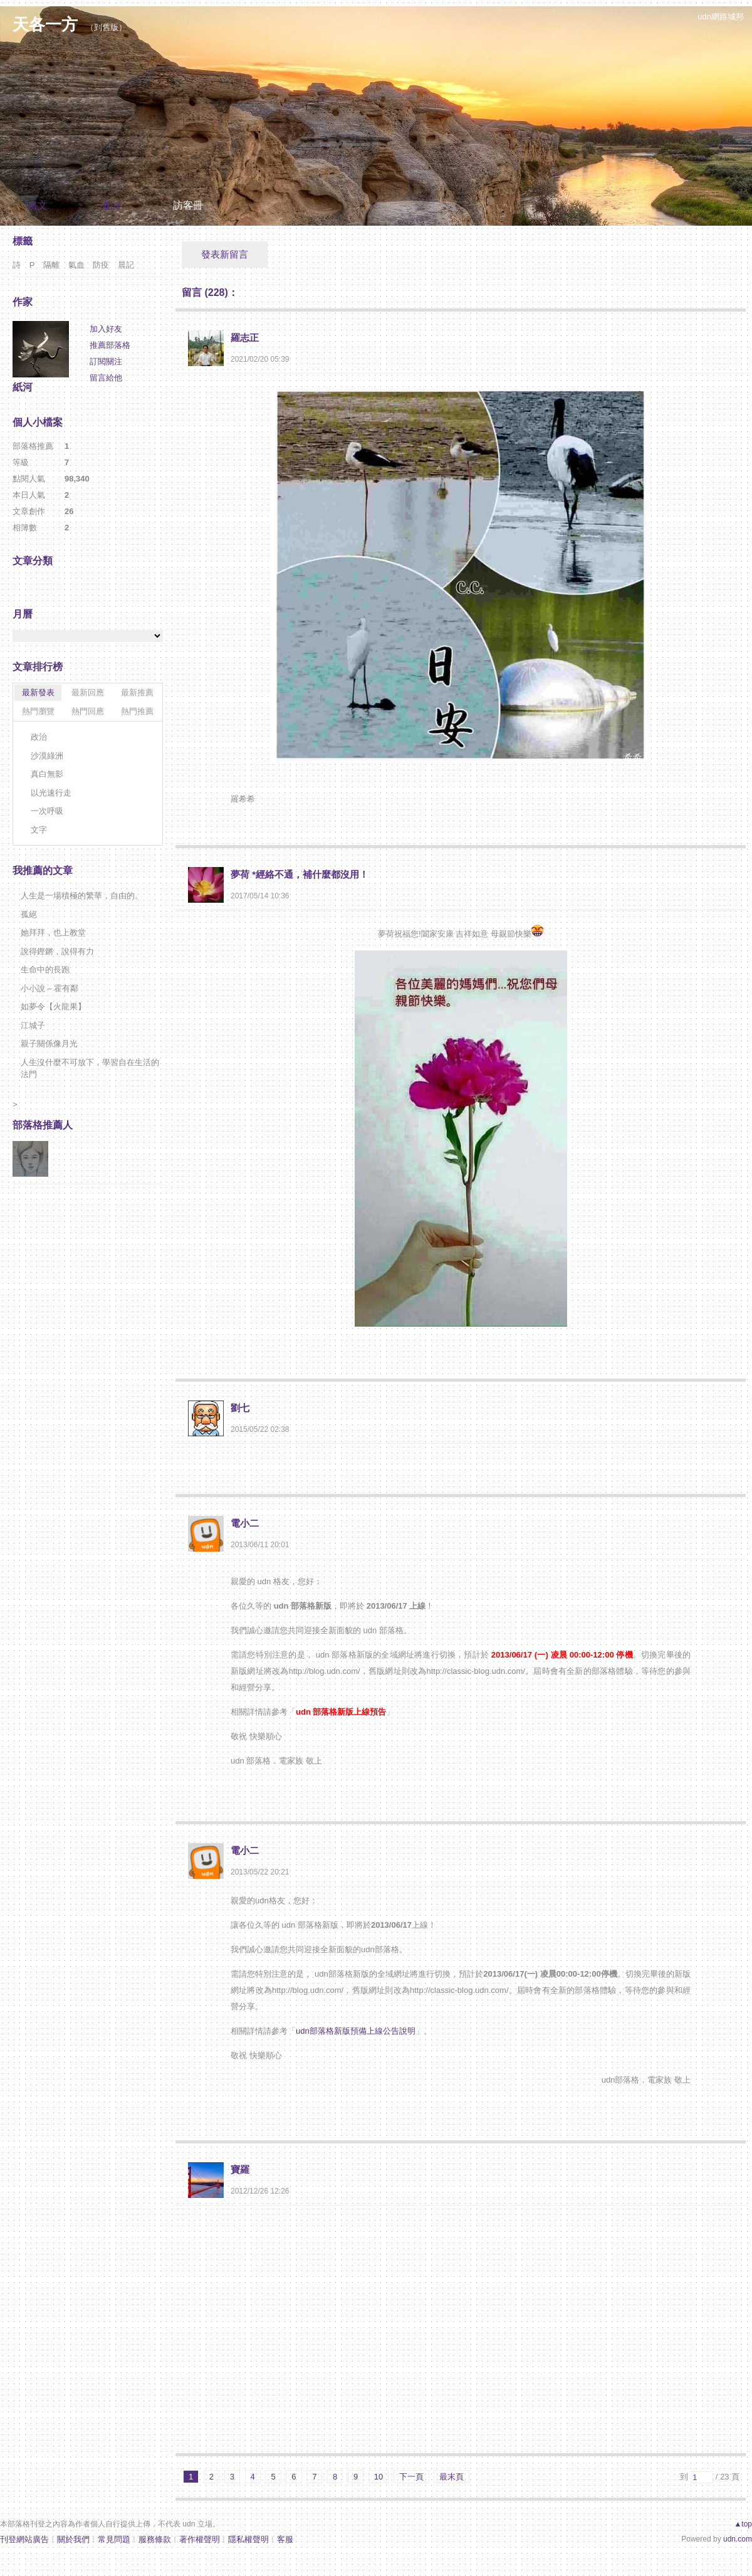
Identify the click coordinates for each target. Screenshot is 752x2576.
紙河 (23, 387)
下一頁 (411, 2476)
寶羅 (240, 2169)
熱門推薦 (137, 711)
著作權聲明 (199, 2539)
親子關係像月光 (49, 1043)
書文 (38, 205)
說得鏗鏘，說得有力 (57, 951)
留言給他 (106, 377)
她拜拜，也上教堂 (53, 932)
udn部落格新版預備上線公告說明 (355, 2031)
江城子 (33, 1025)
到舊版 (106, 27)
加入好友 (106, 329)
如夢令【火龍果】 (53, 1006)
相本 (113, 205)
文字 (39, 829)
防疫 (101, 265)
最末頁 (451, 2476)
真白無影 (47, 774)
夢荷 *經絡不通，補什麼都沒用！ (299, 874)
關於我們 (73, 2539)
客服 (285, 2539)
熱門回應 (87, 711)
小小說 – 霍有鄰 (49, 988)
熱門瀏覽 (38, 711)
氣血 (76, 265)
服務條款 (154, 2539)
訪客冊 (188, 205)
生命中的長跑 (45, 969)
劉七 (240, 1407)
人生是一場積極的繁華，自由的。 (82, 895)
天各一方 (45, 24)
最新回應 (87, 692)
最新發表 (38, 692)
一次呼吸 (47, 811)
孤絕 (29, 914)
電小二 (245, 1523)
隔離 (51, 265)
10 (378, 2476)
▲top (743, 2524)
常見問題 (114, 2539)
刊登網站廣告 (24, 2539)
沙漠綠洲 (47, 755)
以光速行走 (51, 792)
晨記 (126, 265)
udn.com (737, 2539)
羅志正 (245, 337)
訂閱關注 (106, 361)
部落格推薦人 (43, 1125)
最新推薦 (137, 692)
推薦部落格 (110, 345)
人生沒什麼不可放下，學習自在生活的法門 (90, 1069)
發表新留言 (224, 254)
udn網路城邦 (720, 16)
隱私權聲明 (248, 2539)
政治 (39, 737)
